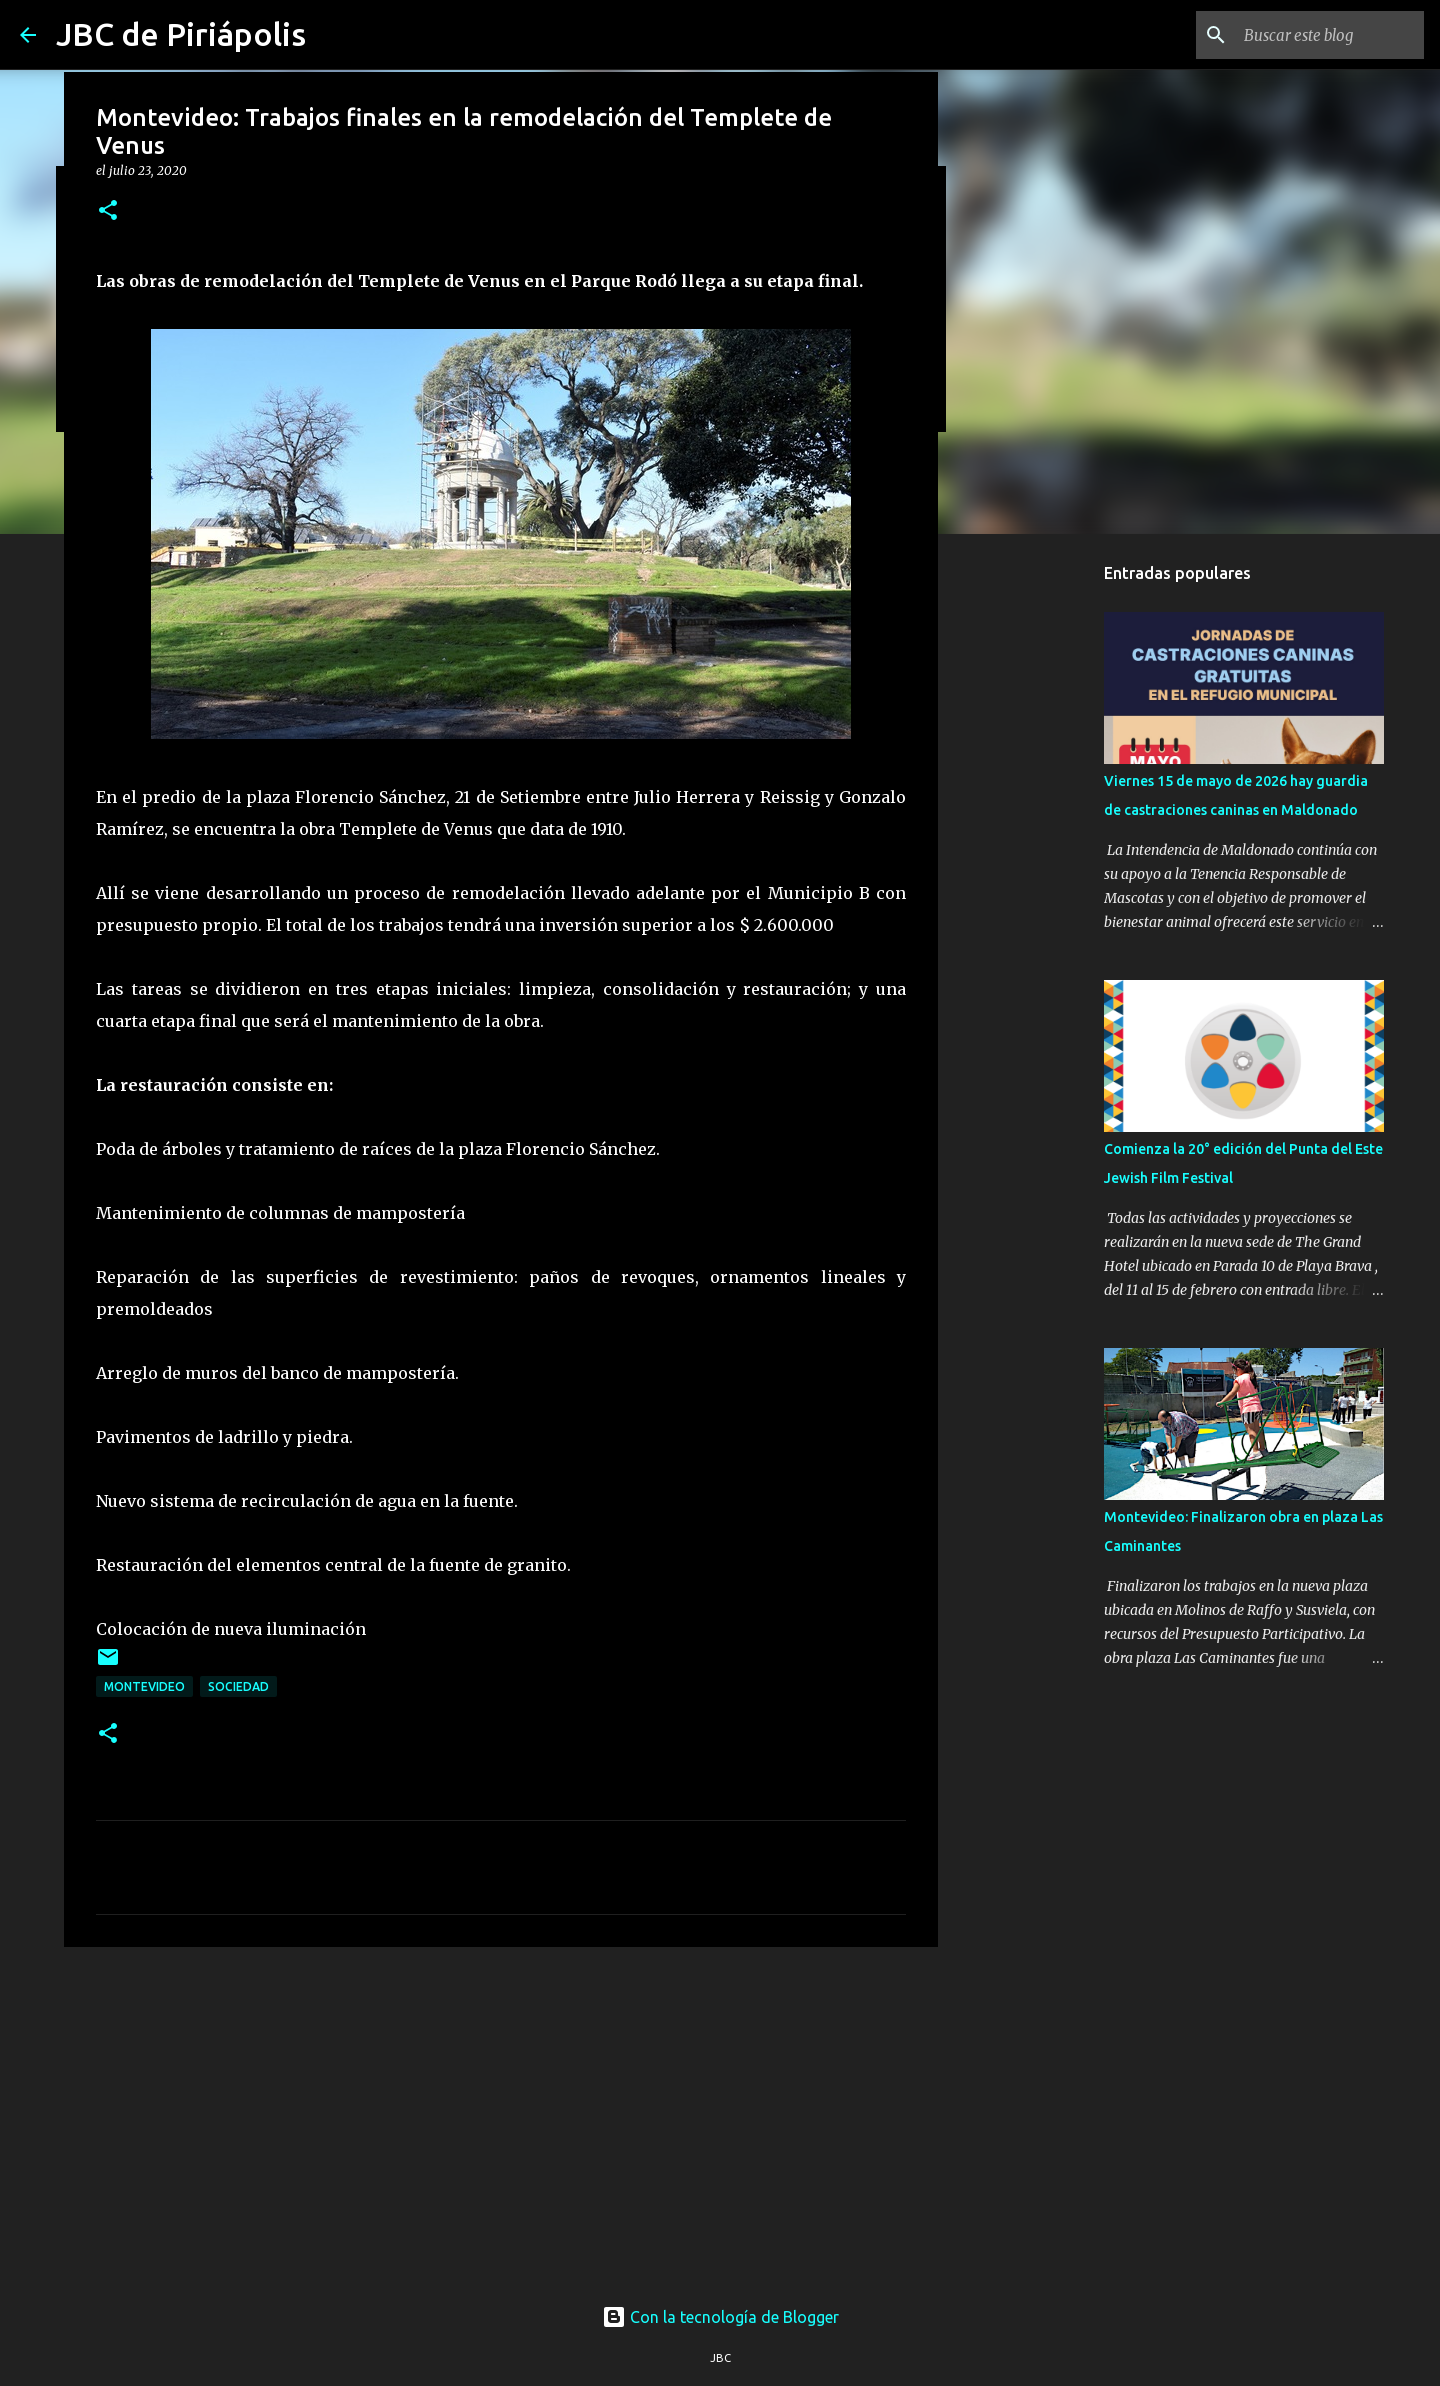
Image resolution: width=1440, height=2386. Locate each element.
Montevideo (144, 1686)
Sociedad (238, 1686)
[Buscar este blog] (1319, 35)
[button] (108, 211)
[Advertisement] (501, 2117)
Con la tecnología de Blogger (720, 2317)
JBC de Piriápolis (181, 34)
